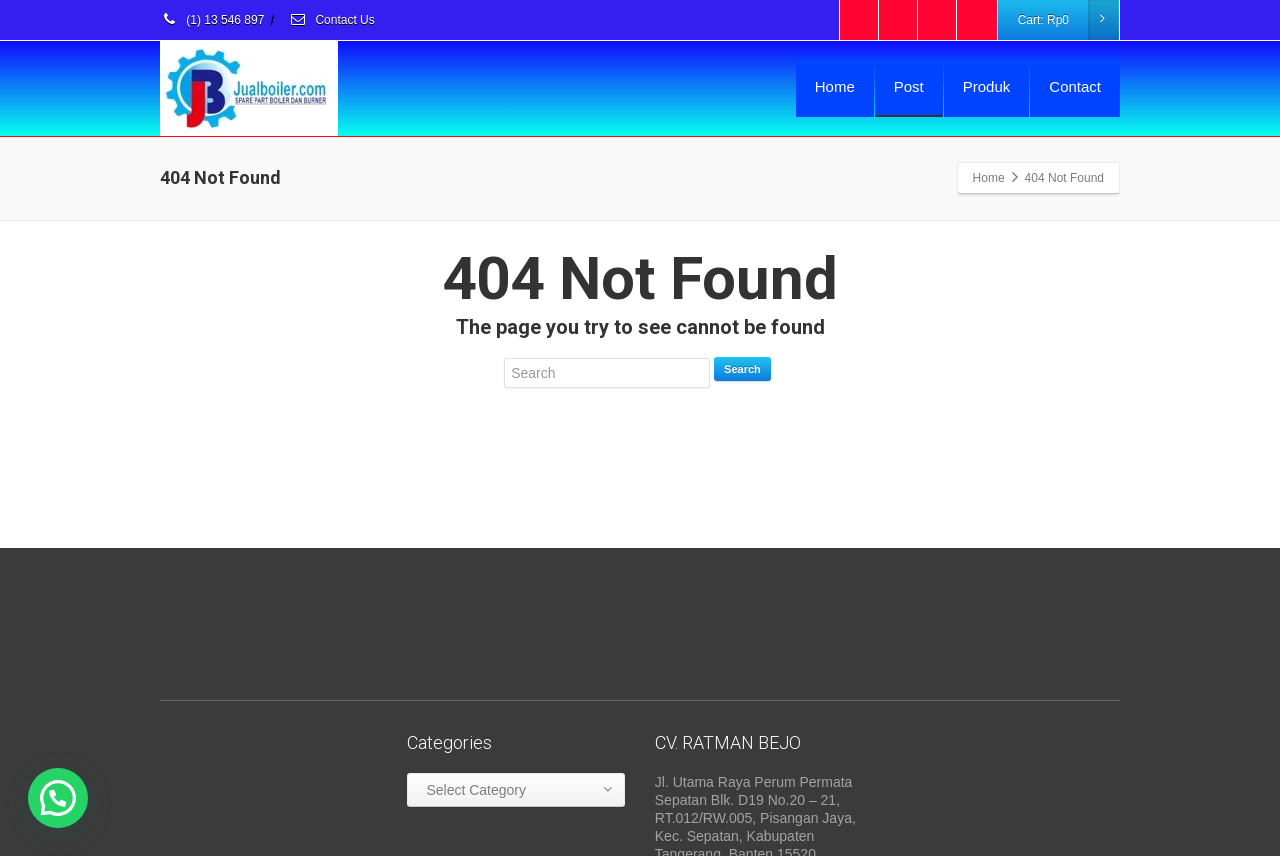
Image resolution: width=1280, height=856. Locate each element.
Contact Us (332, 20)
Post (909, 86)
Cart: (1068, 20)
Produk (987, 86)
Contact (1075, 86)
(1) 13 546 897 (212, 20)
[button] (58, 798)
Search (742, 369)
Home (835, 86)
